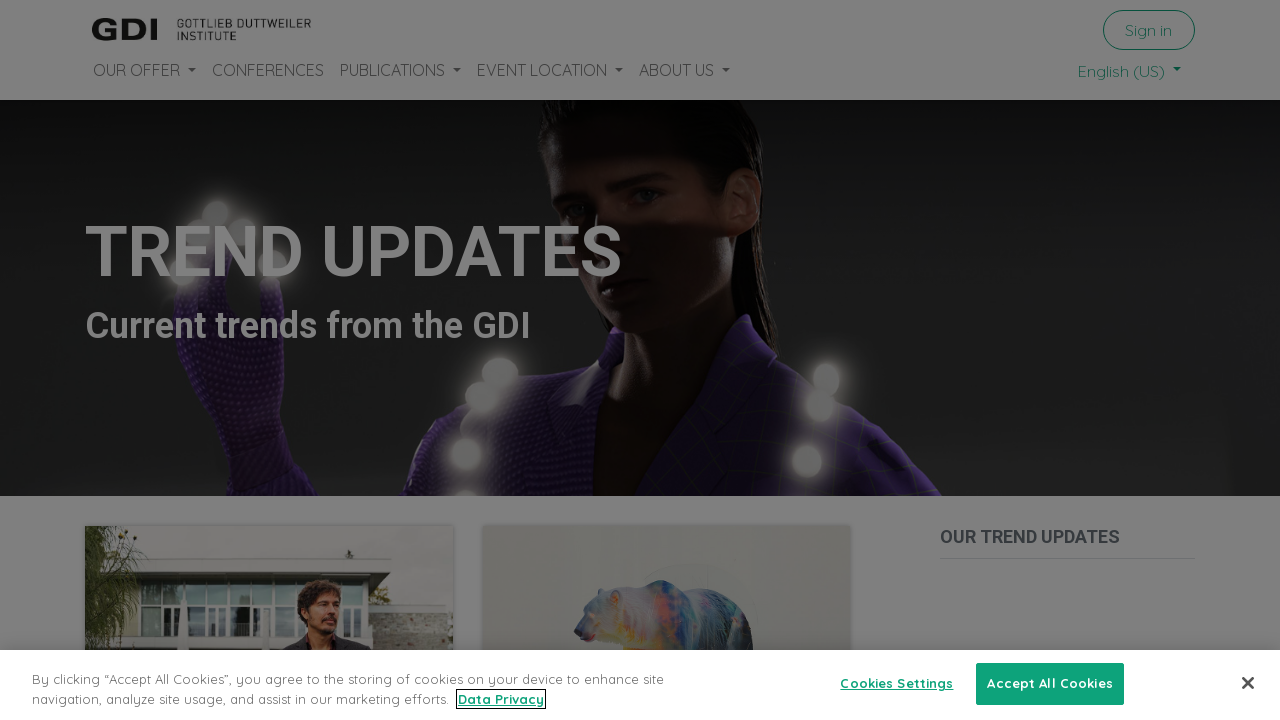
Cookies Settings (896, 694)
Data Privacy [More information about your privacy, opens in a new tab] (501, 709)
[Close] (1248, 694)
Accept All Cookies (1049, 694)
